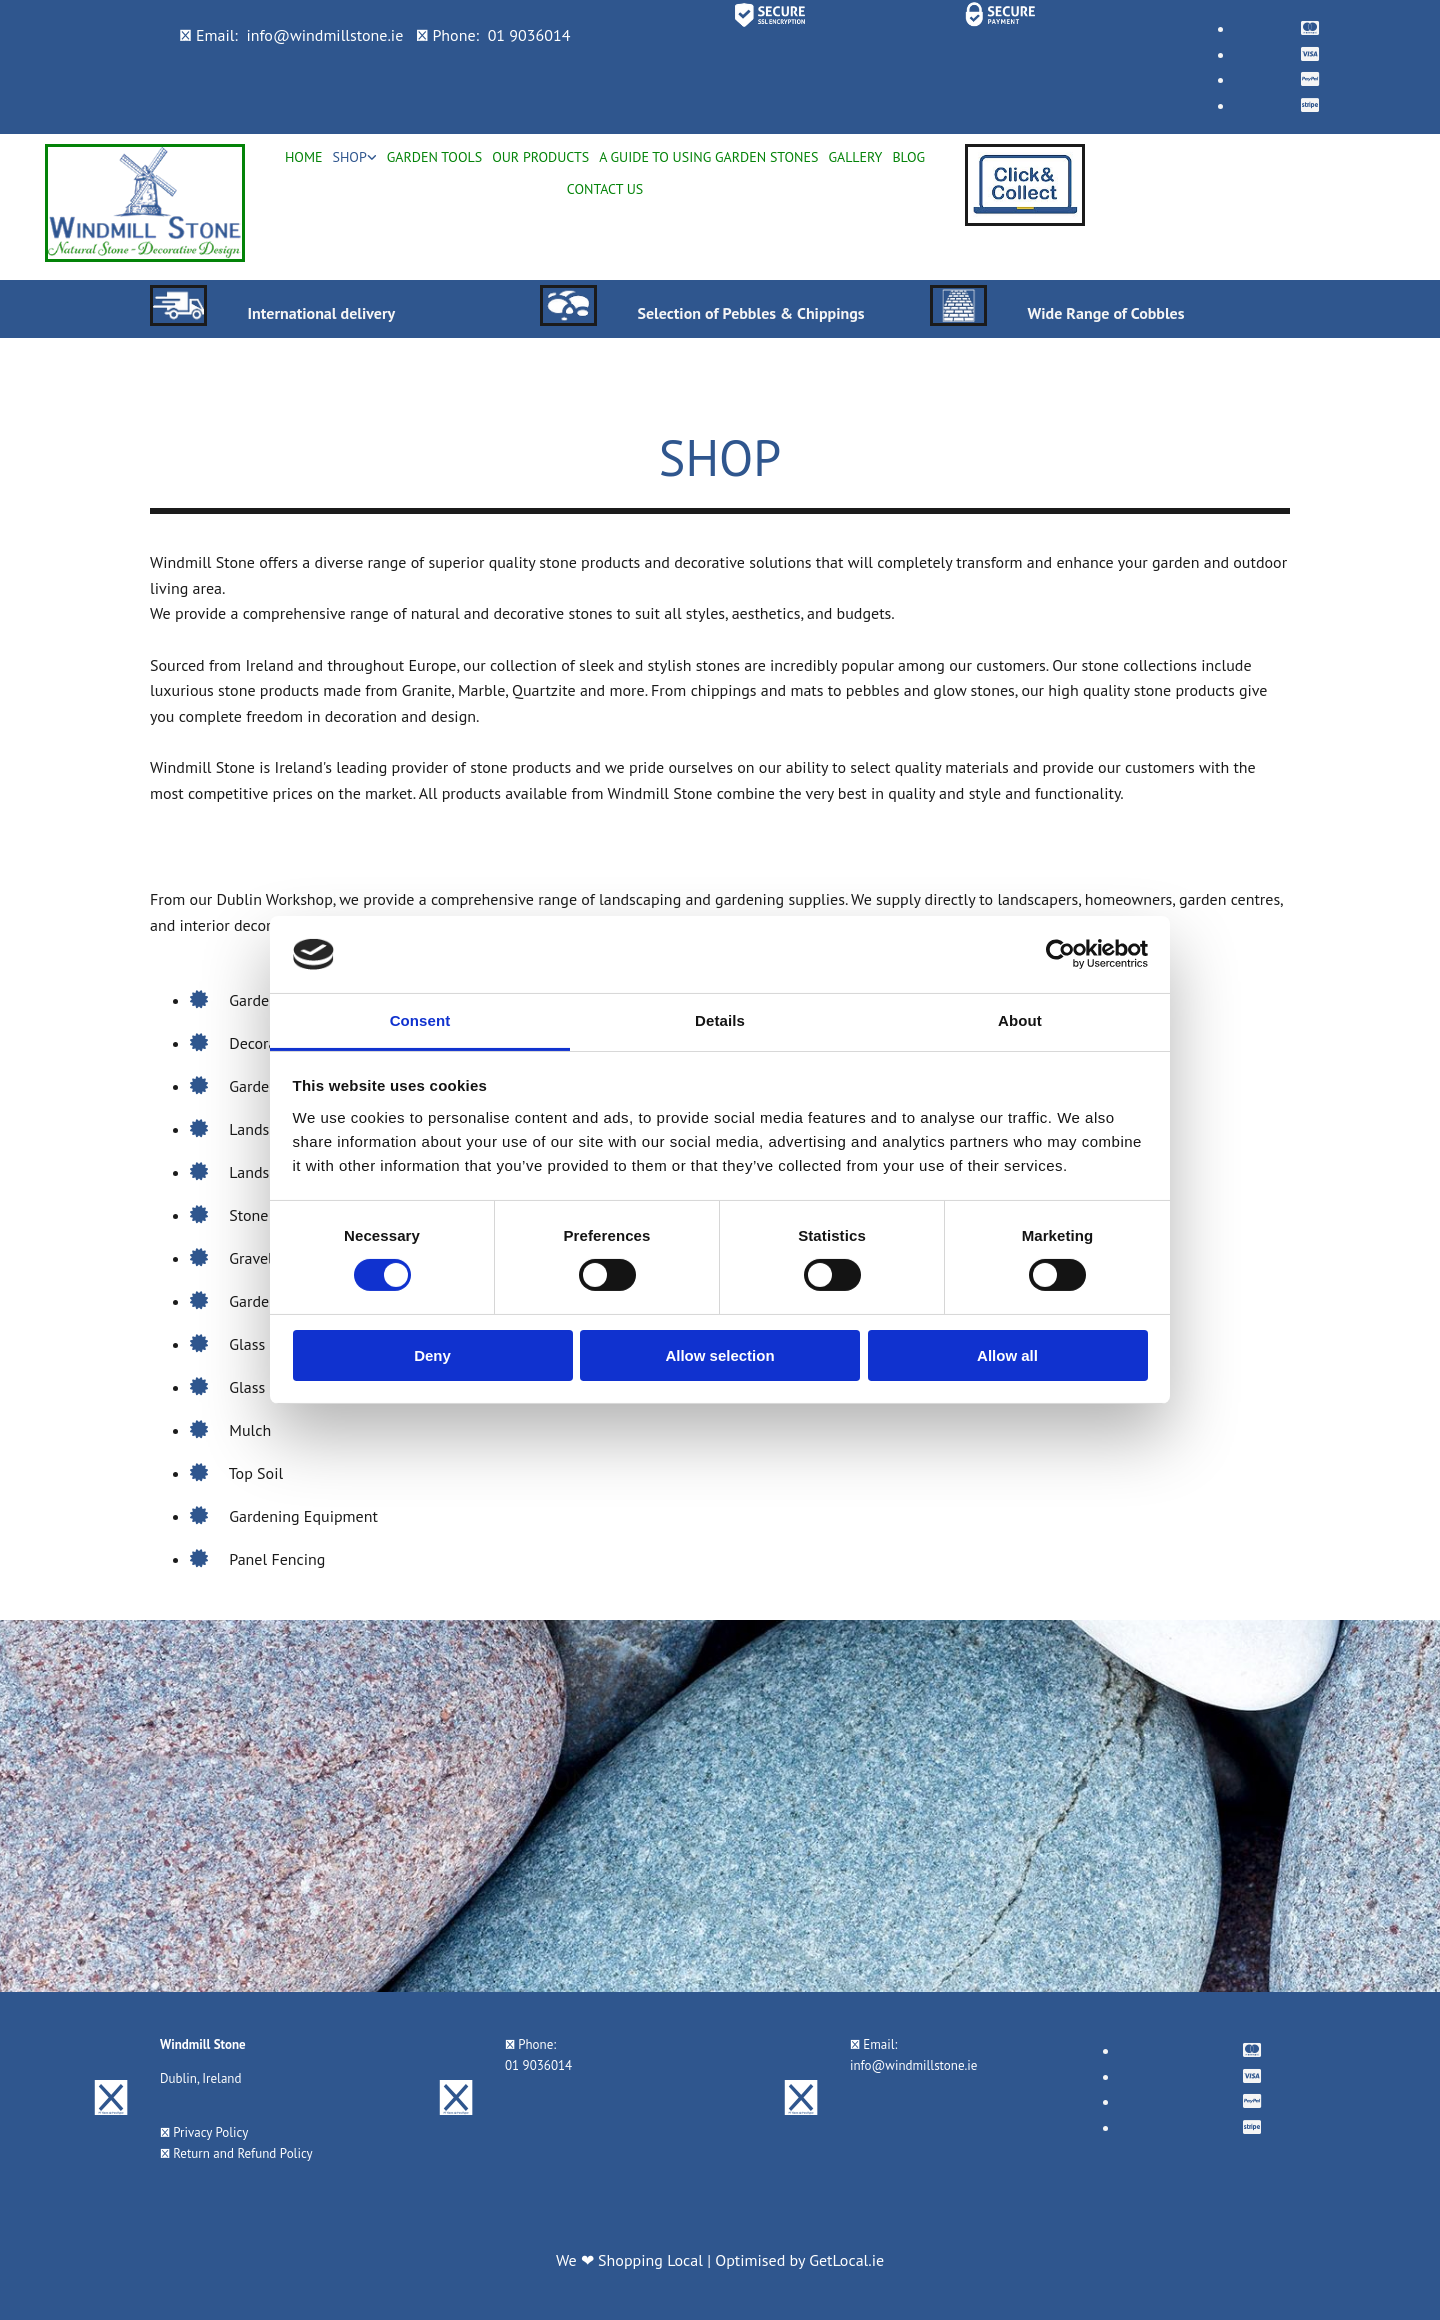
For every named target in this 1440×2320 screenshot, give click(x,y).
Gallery (855, 157)
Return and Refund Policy (242, 2153)
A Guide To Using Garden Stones (708, 157)
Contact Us (605, 189)
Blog (908, 157)
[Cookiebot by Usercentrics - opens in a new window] (1060, 954)
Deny (432, 1355)
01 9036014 (529, 35)
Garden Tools (434, 157)
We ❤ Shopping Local (631, 2260)
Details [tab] (720, 1020)
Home (304, 157)
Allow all (1007, 1355)
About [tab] (1020, 1020)
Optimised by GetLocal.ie (799, 2260)
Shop (349, 157)
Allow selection (719, 1355)
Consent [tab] (420, 1020)
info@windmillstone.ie (324, 35)
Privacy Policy (210, 2132)
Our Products (540, 157)
